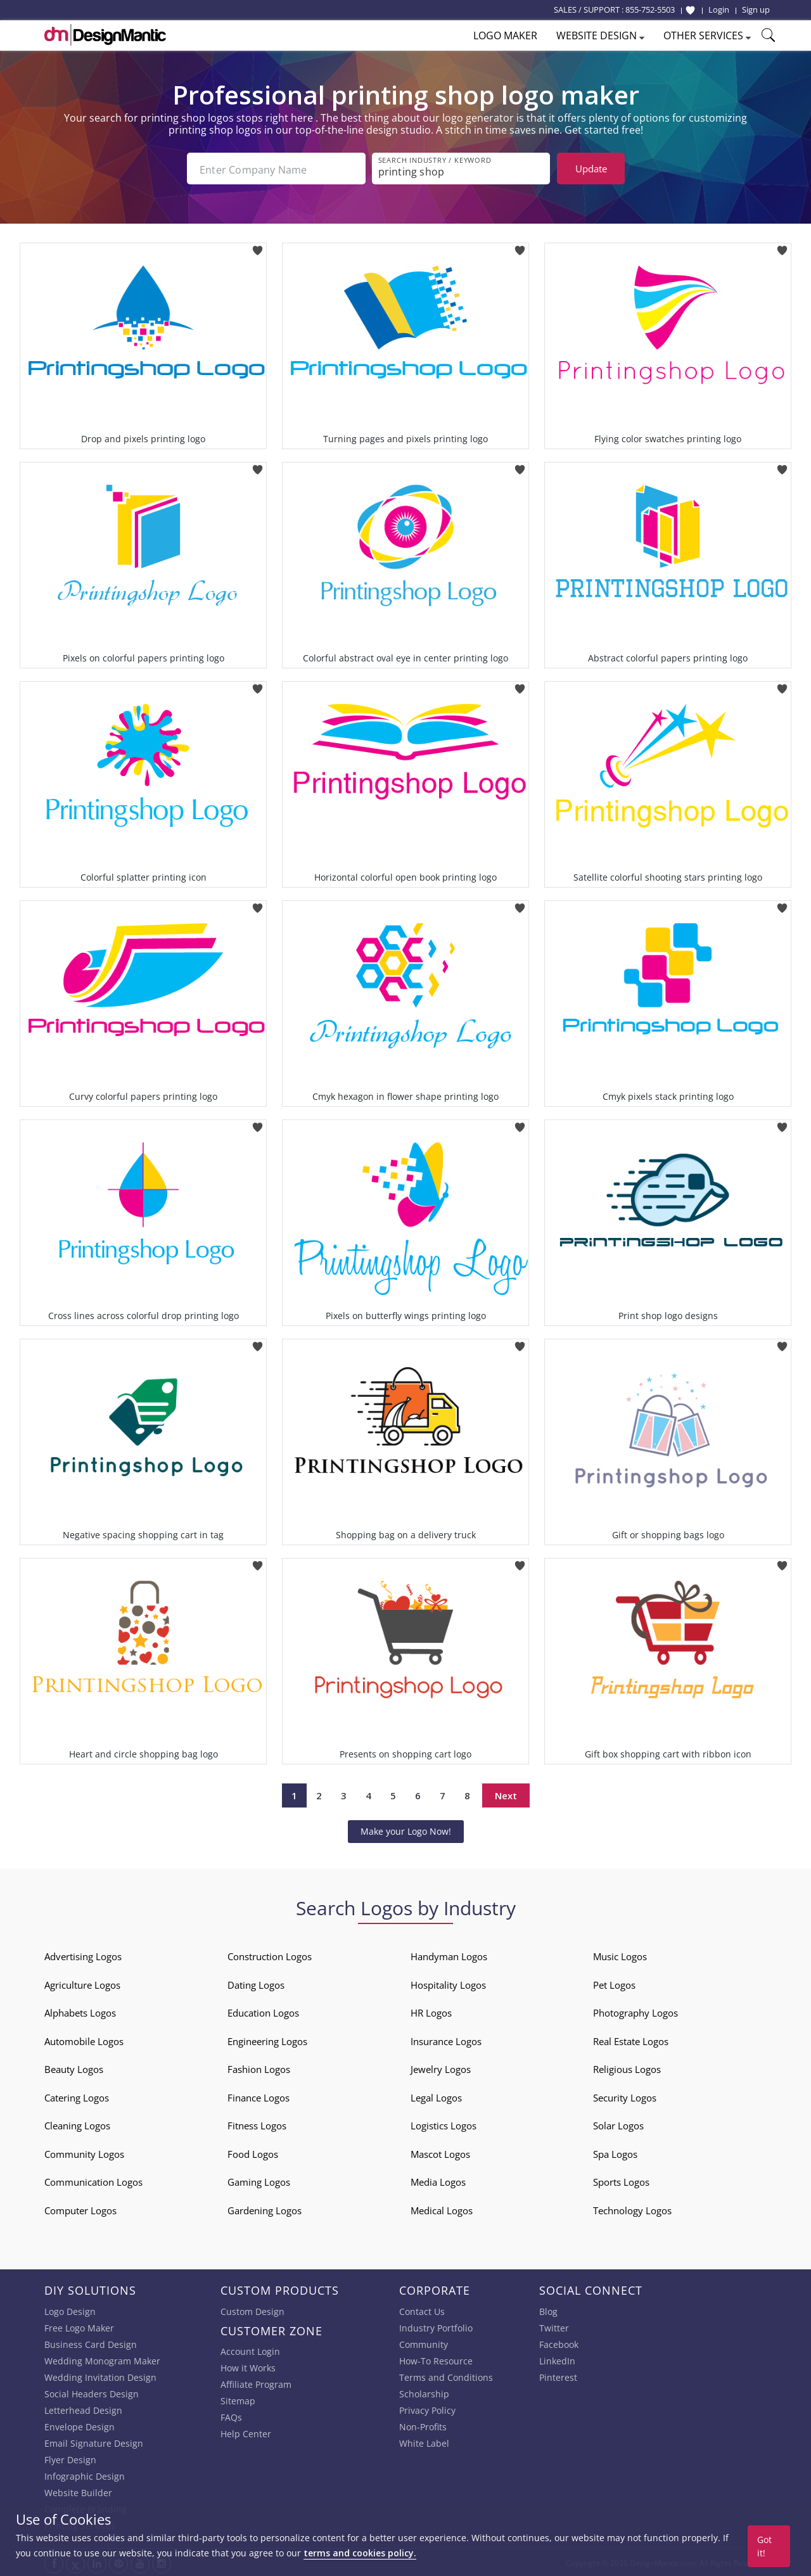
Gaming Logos (258, 2180)
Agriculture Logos (82, 1983)
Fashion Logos (258, 2068)
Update (591, 168)
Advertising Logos (83, 1955)
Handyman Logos (449, 1955)
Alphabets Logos (80, 2011)
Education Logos (263, 2011)
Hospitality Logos (448, 1983)
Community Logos (84, 2152)
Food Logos (252, 2152)
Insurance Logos (446, 2040)
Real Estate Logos (630, 2040)
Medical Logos (442, 2209)
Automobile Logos (84, 2040)
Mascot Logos (440, 2152)
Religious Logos (627, 2068)
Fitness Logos (256, 2124)
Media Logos (438, 2180)
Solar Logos (618, 2124)
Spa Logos (615, 2152)
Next (506, 1793)
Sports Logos (621, 2180)
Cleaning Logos (77, 2124)
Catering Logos (76, 2096)
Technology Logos (632, 2209)
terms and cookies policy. (359, 2553)
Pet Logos (614, 1983)
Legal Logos (436, 2096)
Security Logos (624, 2096)
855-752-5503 (650, 9)
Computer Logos (80, 2209)
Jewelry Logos (441, 2068)
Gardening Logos (264, 2209)
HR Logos (431, 2011)
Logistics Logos (443, 2124)
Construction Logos (269, 1955)
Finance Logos (258, 2096)
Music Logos (620, 1955)
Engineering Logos (267, 2040)
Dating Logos (255, 1983)
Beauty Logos (73, 2068)
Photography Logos (635, 2011)
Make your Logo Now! (406, 1830)
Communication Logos (93, 2180)
